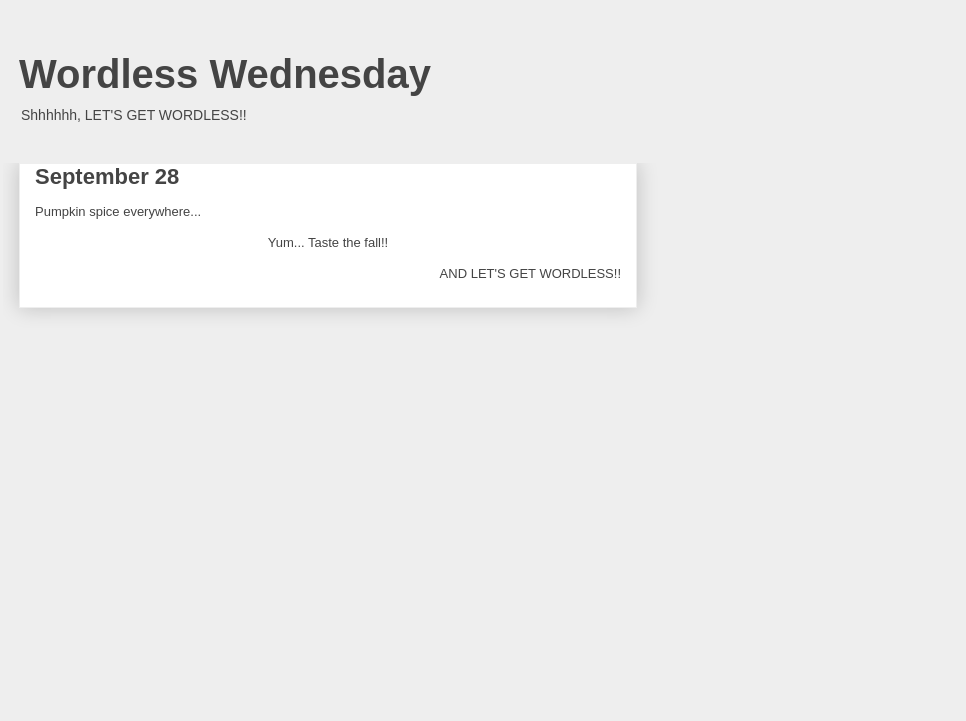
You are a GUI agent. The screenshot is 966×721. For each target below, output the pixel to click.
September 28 (107, 176)
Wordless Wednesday (225, 74)
